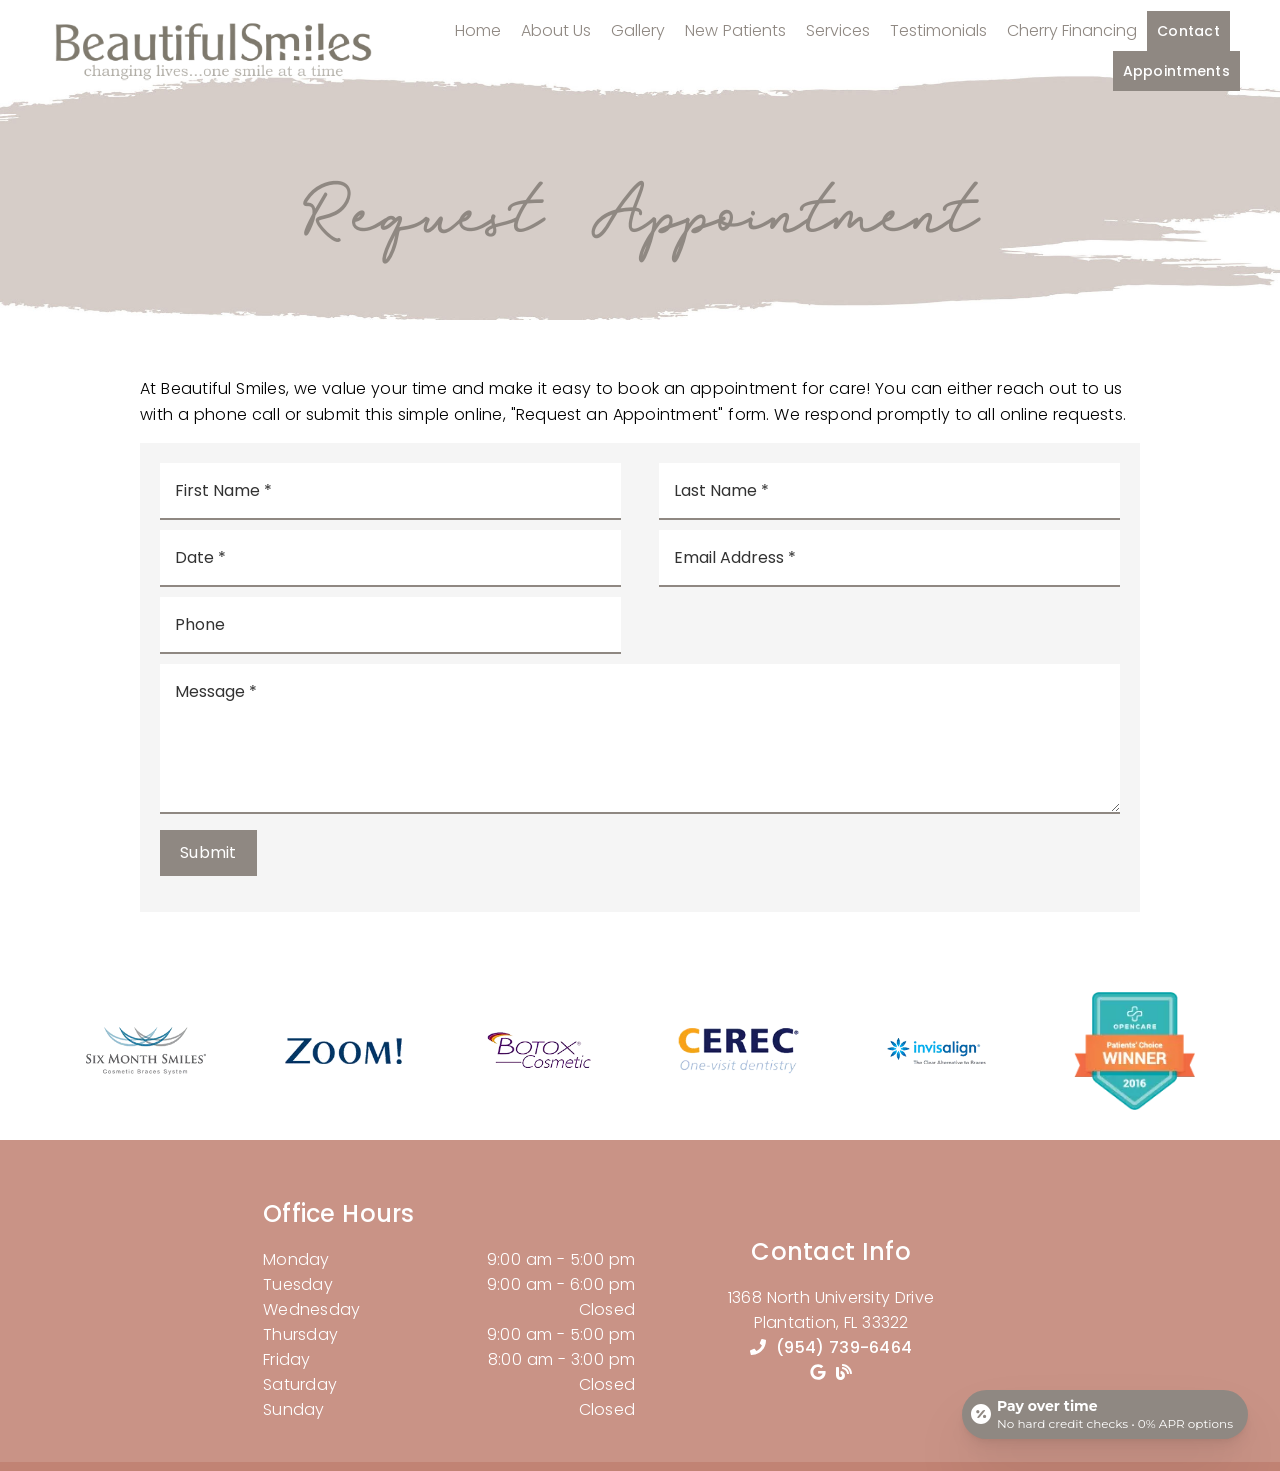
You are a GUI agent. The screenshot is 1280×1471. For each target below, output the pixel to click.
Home (478, 39)
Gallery (638, 39)
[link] (145, 1071)
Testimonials (938, 39)
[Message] (640, 739)
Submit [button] (208, 852)
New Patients (735, 39)
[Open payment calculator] (1104, 1413)
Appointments (1176, 80)
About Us (556, 39)
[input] (390, 491)
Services (838, 39)
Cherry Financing (1072, 39)
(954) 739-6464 (844, 1347)
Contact (1188, 40)
